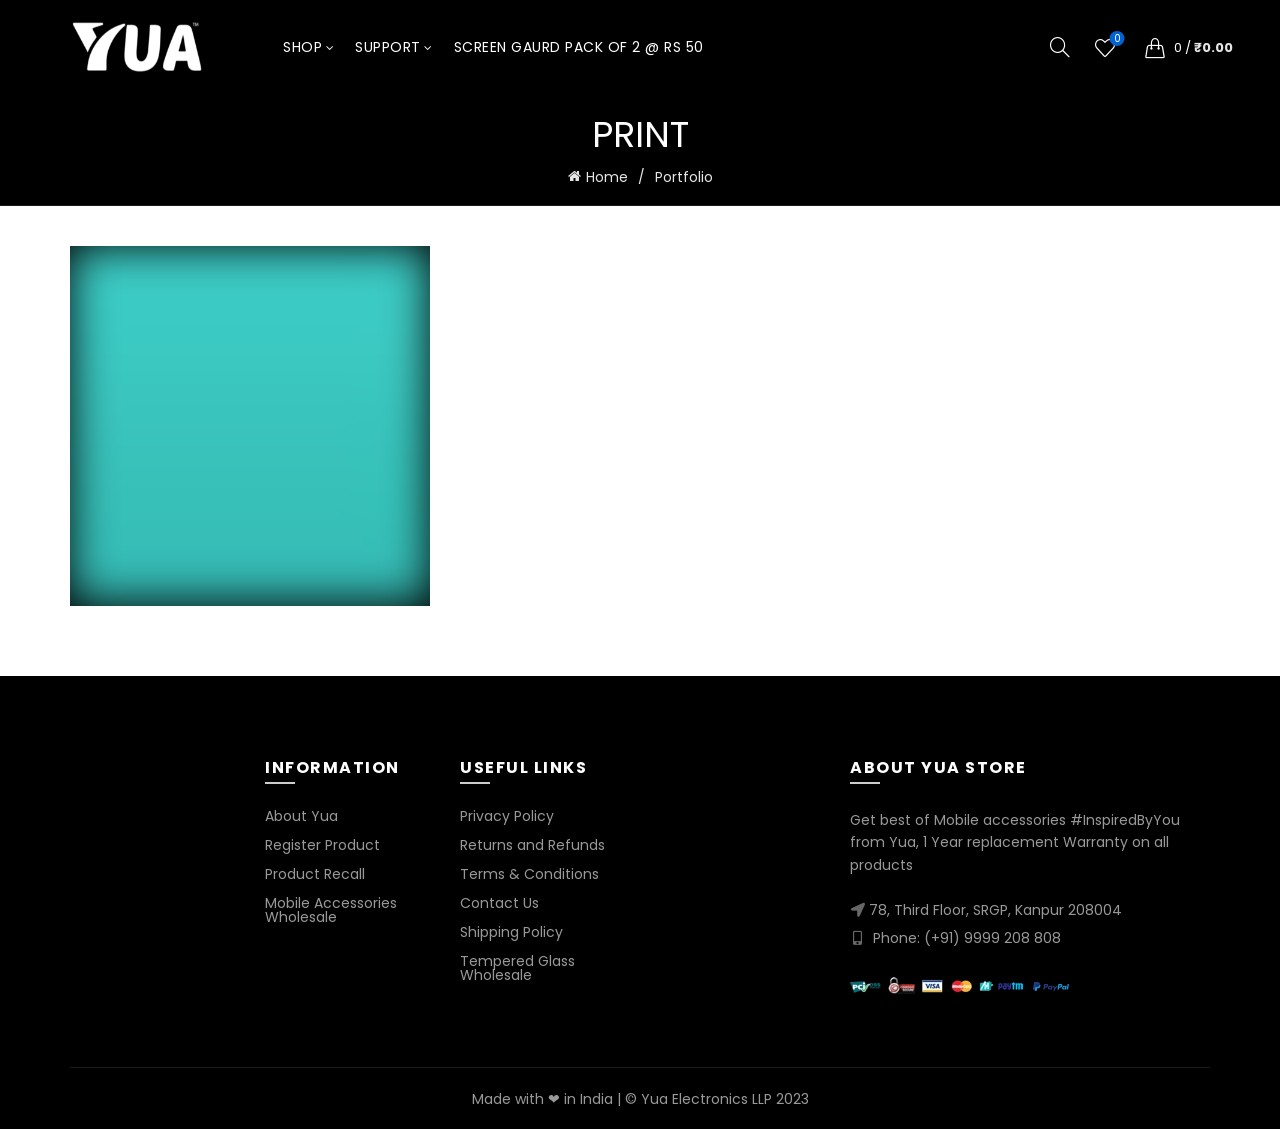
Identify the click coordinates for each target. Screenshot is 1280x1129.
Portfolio (684, 177)
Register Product (322, 843)
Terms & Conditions (529, 872)
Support (388, 47)
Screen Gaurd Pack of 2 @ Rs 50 (579, 47)
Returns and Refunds (532, 843)
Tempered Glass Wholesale (517, 966)
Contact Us (499, 901)
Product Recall (315, 872)
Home (607, 177)
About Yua (301, 814)
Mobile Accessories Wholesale (331, 908)
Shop (302, 47)
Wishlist (1115, 39)
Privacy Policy (507, 814)
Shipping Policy (511, 930)
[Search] (1060, 47)
